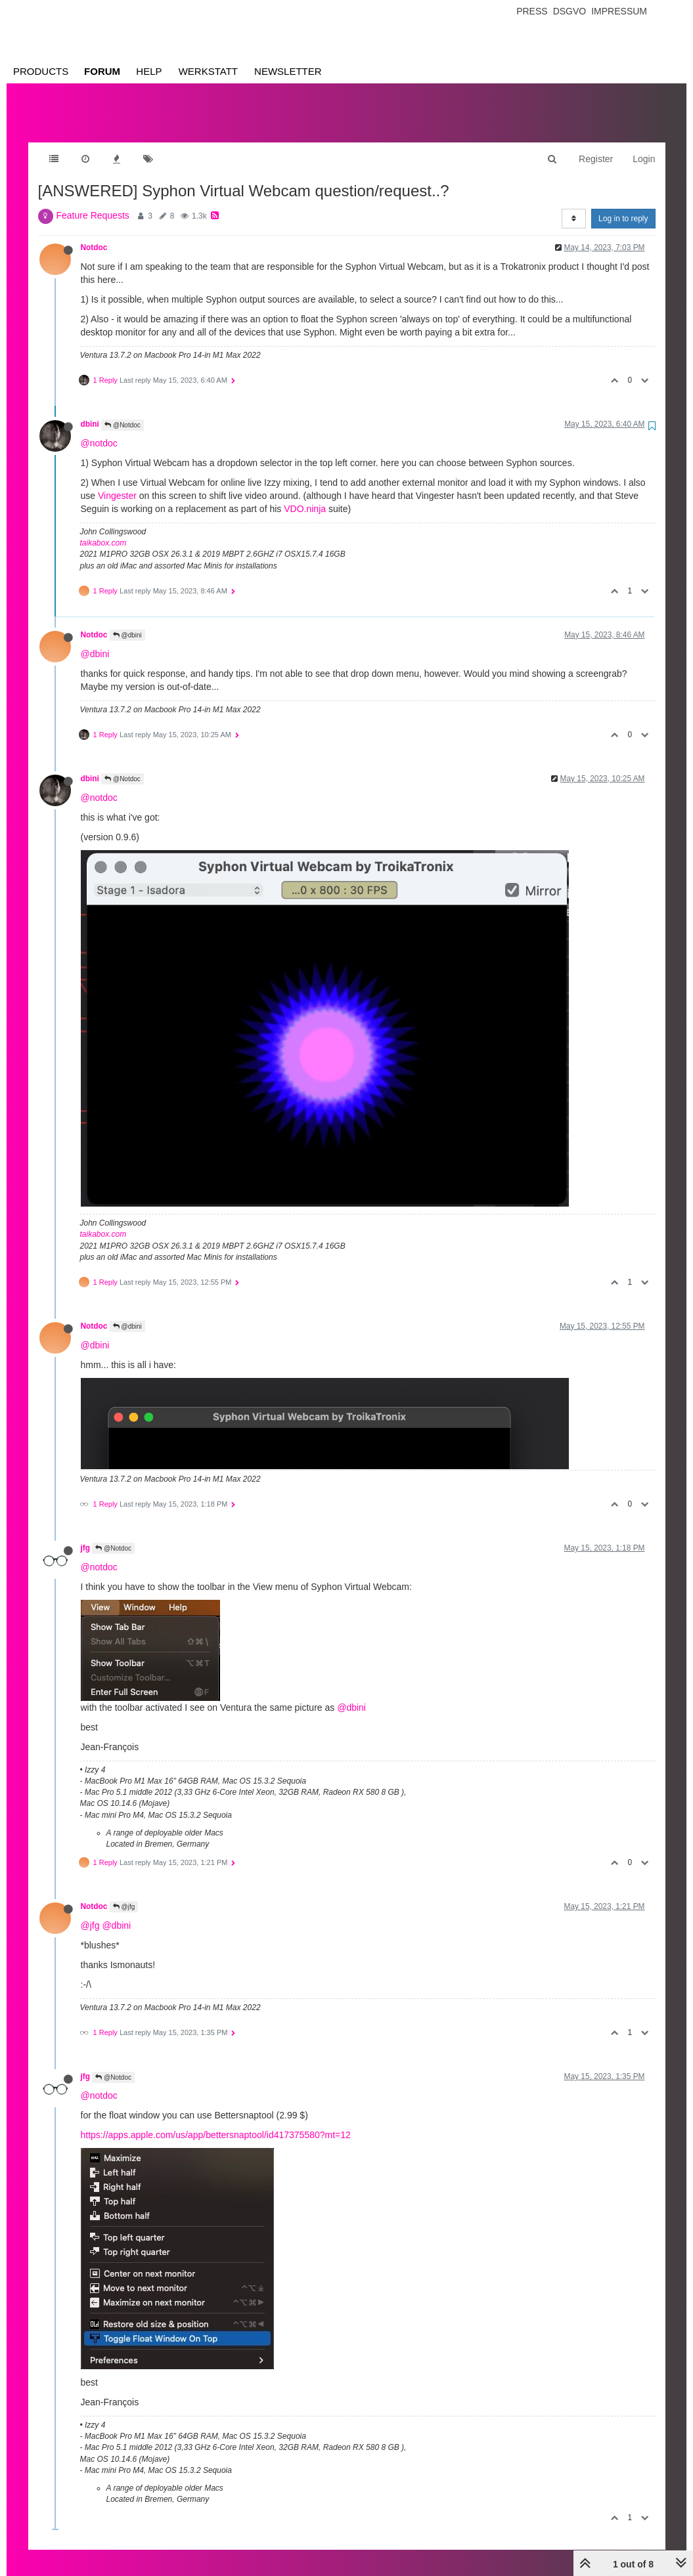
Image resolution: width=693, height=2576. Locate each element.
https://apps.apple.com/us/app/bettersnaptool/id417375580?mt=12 (216, 2121)
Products (40, 71)
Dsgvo (570, 11)
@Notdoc (122, 412)
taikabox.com (103, 529)
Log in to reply (623, 205)
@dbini (127, 622)
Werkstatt (208, 71)
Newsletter (288, 71)
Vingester (117, 482)
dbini (90, 411)
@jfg (124, 1893)
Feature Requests (92, 202)
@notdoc (99, 430)
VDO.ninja (305, 495)
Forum (102, 71)
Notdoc (94, 234)
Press (531, 11)
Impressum (619, 11)
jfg (86, 1534)
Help (149, 71)
